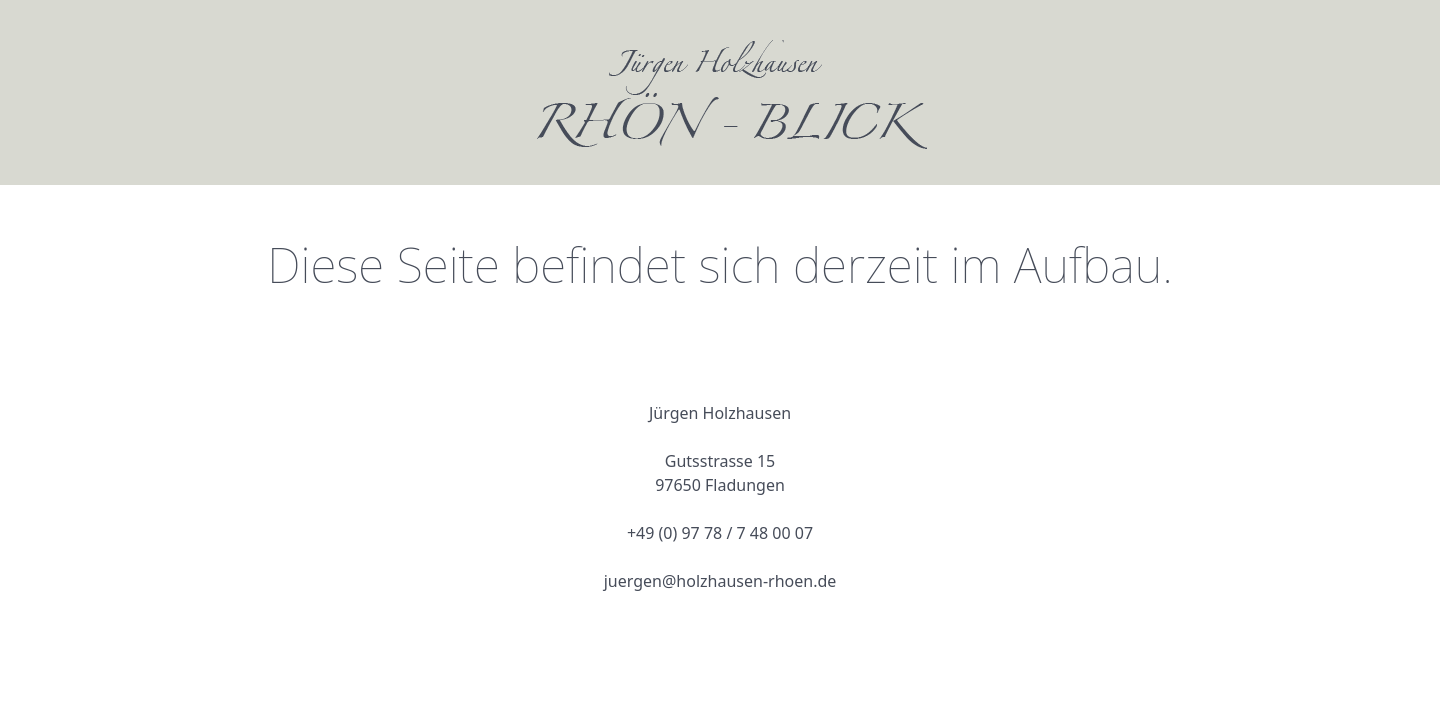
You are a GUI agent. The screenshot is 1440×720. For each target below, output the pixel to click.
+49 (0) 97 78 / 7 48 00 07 (720, 533)
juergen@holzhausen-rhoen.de (720, 581)
